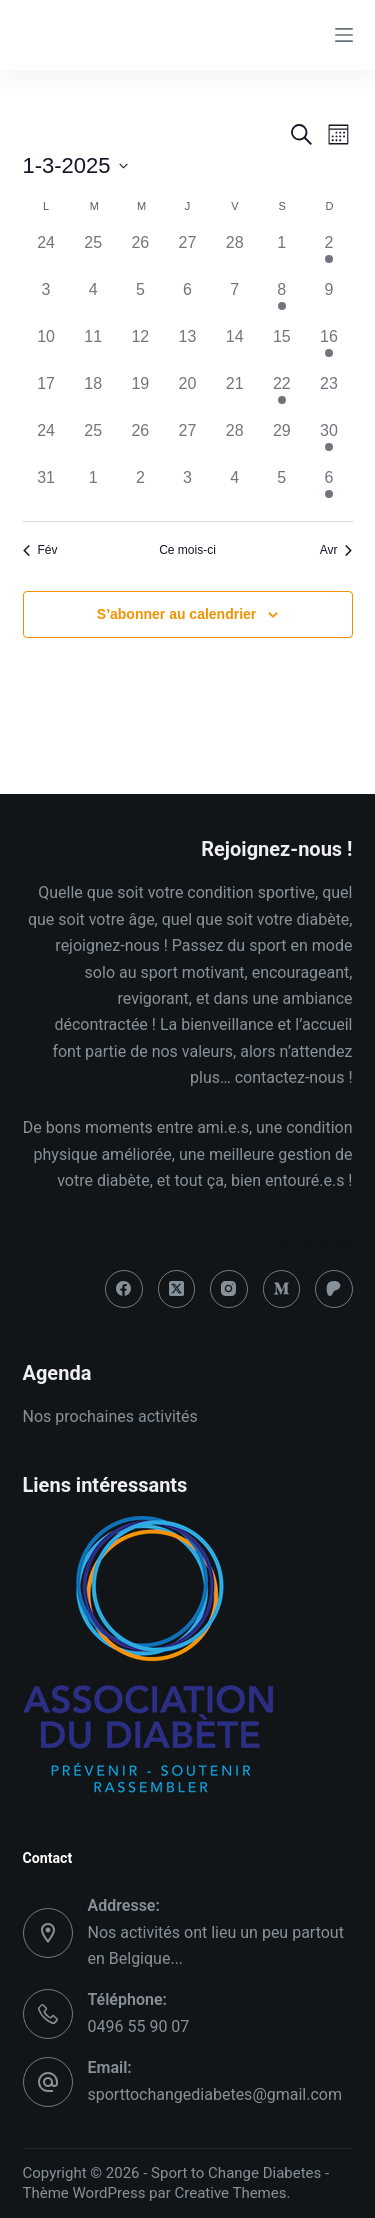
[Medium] (282, 1289)
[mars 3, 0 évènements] (46, 301)
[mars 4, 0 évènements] (93, 301)
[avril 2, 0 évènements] (140, 489)
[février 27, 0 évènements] (187, 254)
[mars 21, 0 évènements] (234, 395)
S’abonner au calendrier (177, 614)
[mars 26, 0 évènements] (140, 442)
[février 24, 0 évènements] (46, 254)
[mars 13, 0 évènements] (187, 348)
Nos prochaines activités (110, 1416)
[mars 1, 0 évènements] (281, 254)
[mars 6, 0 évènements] (187, 301)
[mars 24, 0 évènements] (46, 442)
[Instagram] (229, 1289)
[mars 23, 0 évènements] (328, 395)
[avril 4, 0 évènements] (234, 489)
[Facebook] (124, 1289)
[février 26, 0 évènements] (140, 254)
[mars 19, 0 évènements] (140, 395)
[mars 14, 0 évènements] (234, 348)
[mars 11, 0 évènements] (93, 348)
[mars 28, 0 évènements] (234, 442)
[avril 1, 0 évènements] (93, 489)
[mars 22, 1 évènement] (281, 395)
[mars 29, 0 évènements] (281, 442)
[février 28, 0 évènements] (234, 254)
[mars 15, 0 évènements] (281, 348)
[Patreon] (334, 1289)
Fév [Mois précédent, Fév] (40, 550)
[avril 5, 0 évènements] (281, 489)
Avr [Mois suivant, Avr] (336, 550)
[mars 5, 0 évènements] (140, 301)
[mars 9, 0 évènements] (328, 301)
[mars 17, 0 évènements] (46, 395)
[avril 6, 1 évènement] (328, 489)
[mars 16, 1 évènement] (328, 348)
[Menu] (344, 35)
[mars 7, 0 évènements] (234, 301)
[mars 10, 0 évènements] (46, 348)
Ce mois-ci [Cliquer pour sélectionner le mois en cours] (187, 550)
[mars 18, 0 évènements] (93, 395)
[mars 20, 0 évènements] (187, 395)
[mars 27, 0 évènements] (187, 442)
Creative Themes (231, 2193)
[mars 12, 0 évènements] (140, 348)
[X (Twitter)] (177, 1289)
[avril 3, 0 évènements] (187, 489)
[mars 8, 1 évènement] (281, 301)
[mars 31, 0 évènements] (46, 489)
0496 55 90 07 (139, 2026)
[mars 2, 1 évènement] (328, 254)
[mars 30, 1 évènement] (328, 442)
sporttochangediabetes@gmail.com (215, 2094)
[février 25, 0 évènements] (93, 254)
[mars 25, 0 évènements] (93, 442)
